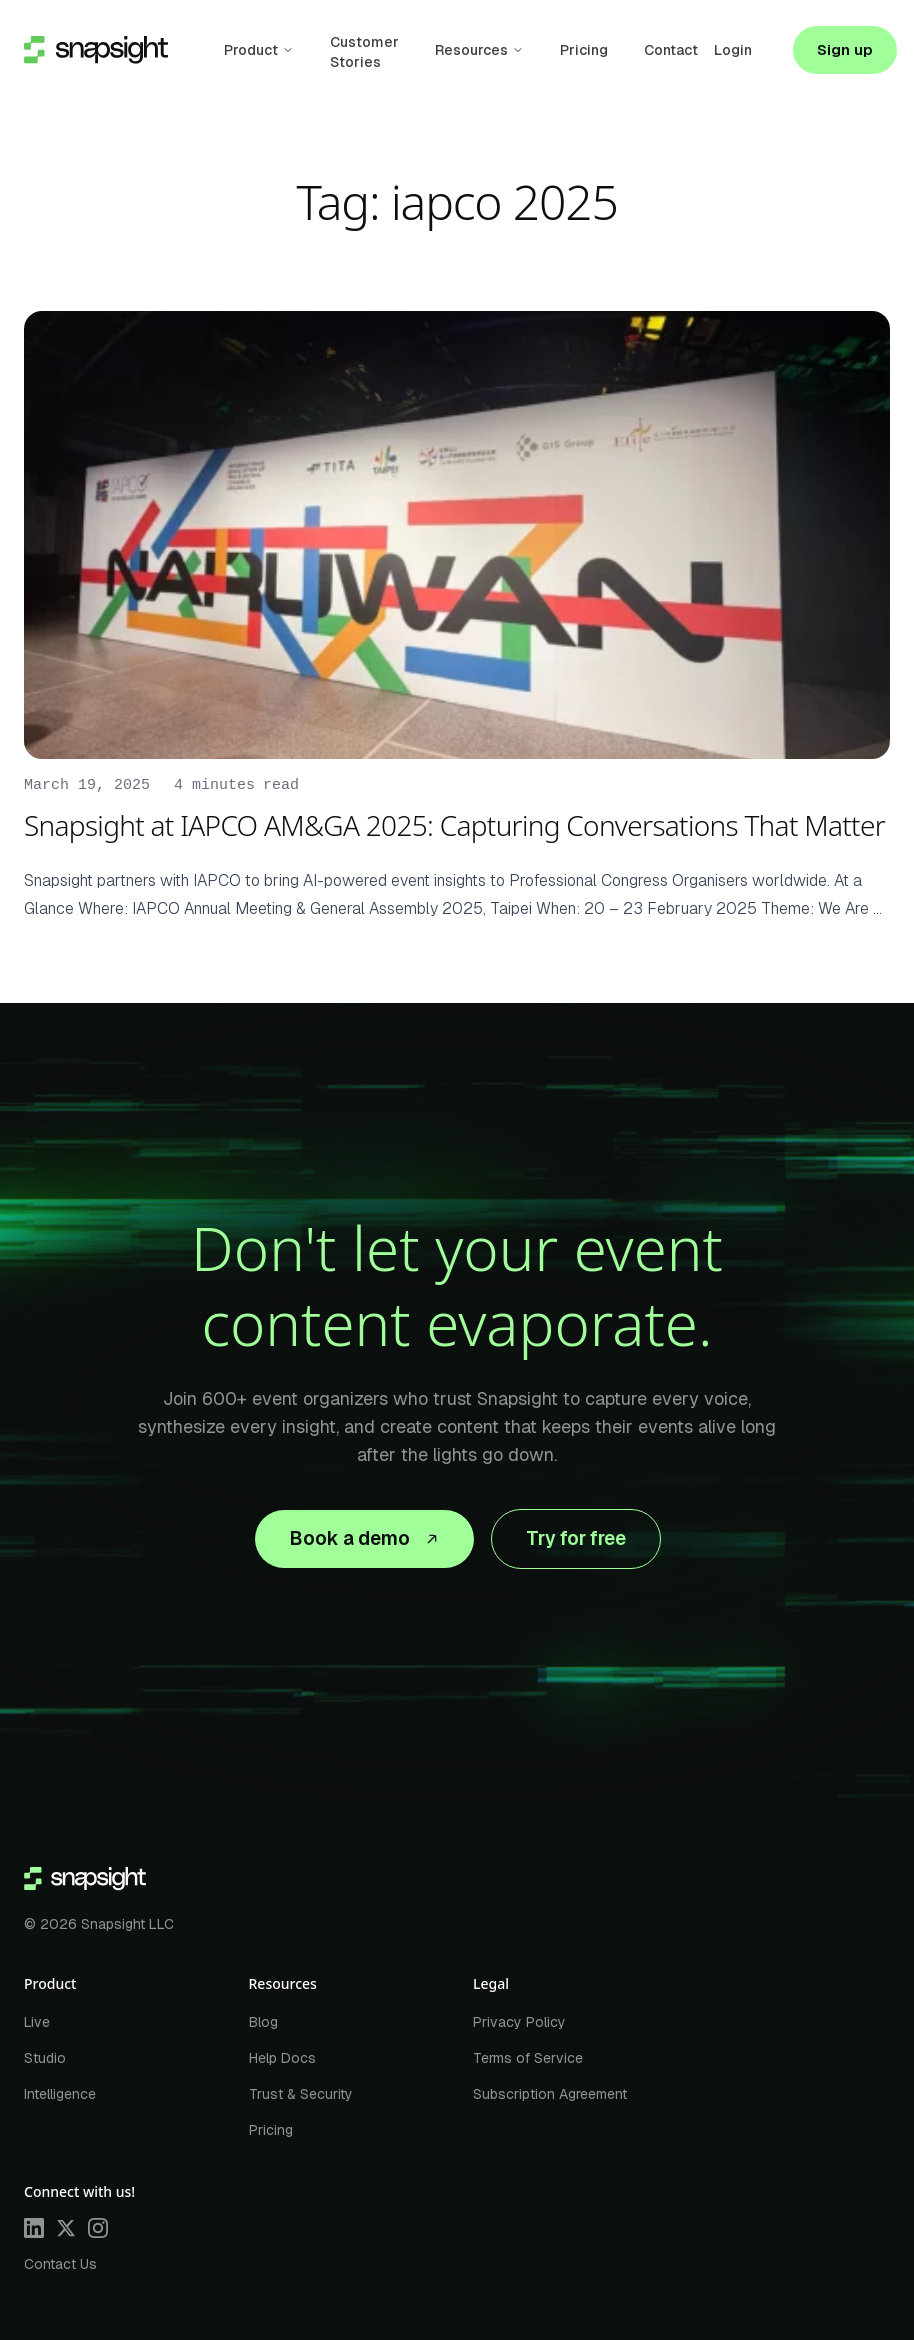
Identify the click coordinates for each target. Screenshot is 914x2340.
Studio (45, 2058)
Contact (671, 50)
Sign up (845, 49)
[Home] (85, 1879)
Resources (471, 50)
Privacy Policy (519, 2022)
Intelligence (60, 2094)
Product (251, 50)
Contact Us (60, 2264)
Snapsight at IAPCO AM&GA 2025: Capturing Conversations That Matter (454, 825)
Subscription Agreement (550, 2094)
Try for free (576, 1538)
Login (733, 50)
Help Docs (282, 2058)
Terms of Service (528, 2058)
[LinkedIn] (34, 2228)
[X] (66, 2228)
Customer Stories (364, 52)
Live (37, 2022)
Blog (263, 2022)
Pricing (584, 50)
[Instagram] (98, 2228)
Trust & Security (301, 2094)
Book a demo (364, 1538)
